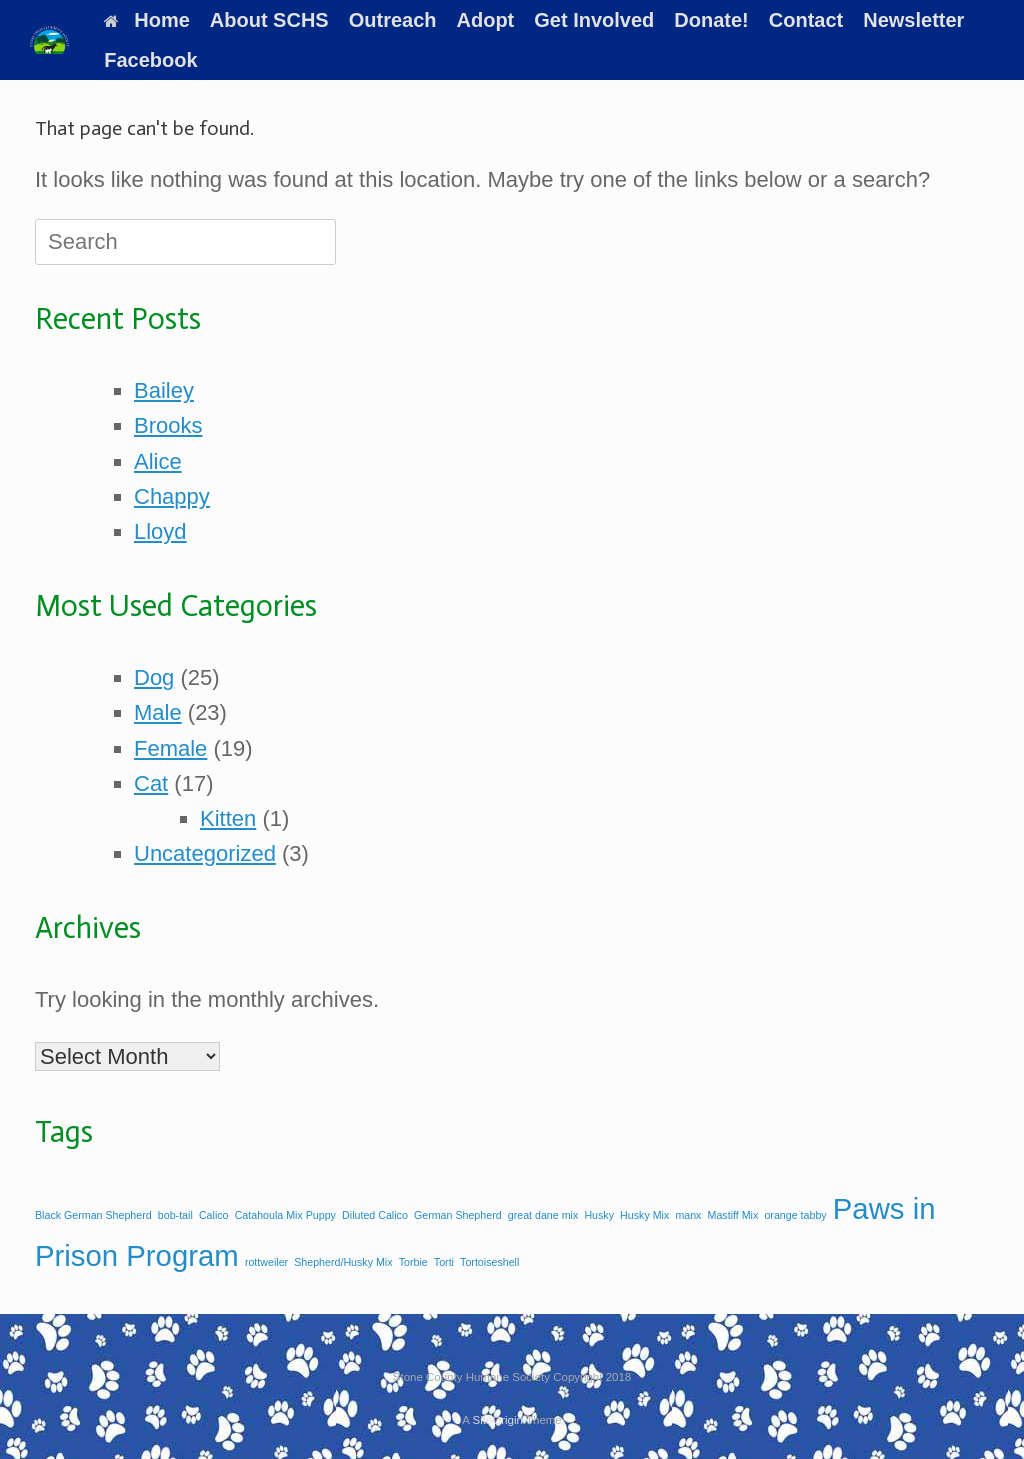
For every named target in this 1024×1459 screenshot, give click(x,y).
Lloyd (160, 531)
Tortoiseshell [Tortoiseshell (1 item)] (489, 1262)
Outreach (393, 20)
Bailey (164, 390)
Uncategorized (205, 853)
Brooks (168, 425)
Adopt (486, 20)
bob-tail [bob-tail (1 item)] (175, 1215)
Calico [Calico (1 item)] (214, 1215)
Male (158, 712)
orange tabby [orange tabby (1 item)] (795, 1215)
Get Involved (594, 20)
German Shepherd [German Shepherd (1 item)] (458, 1215)
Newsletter (913, 20)
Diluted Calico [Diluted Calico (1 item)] (375, 1215)
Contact (806, 20)
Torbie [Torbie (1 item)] (413, 1262)
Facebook (150, 60)
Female (170, 748)
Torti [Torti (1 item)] (444, 1262)
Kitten (228, 818)
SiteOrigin (497, 1420)
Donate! (711, 20)
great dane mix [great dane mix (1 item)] (543, 1215)
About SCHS (269, 20)
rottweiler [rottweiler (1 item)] (266, 1262)
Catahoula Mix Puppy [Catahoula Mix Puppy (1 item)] (285, 1215)
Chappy (172, 496)
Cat (151, 783)
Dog (154, 677)
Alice (158, 461)
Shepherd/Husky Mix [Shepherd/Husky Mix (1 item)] (343, 1262)
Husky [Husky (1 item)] (599, 1215)
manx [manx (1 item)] (688, 1215)
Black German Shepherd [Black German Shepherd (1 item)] (93, 1215)
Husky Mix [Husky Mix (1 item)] (644, 1215)
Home (147, 20)
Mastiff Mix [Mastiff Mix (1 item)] (733, 1215)
